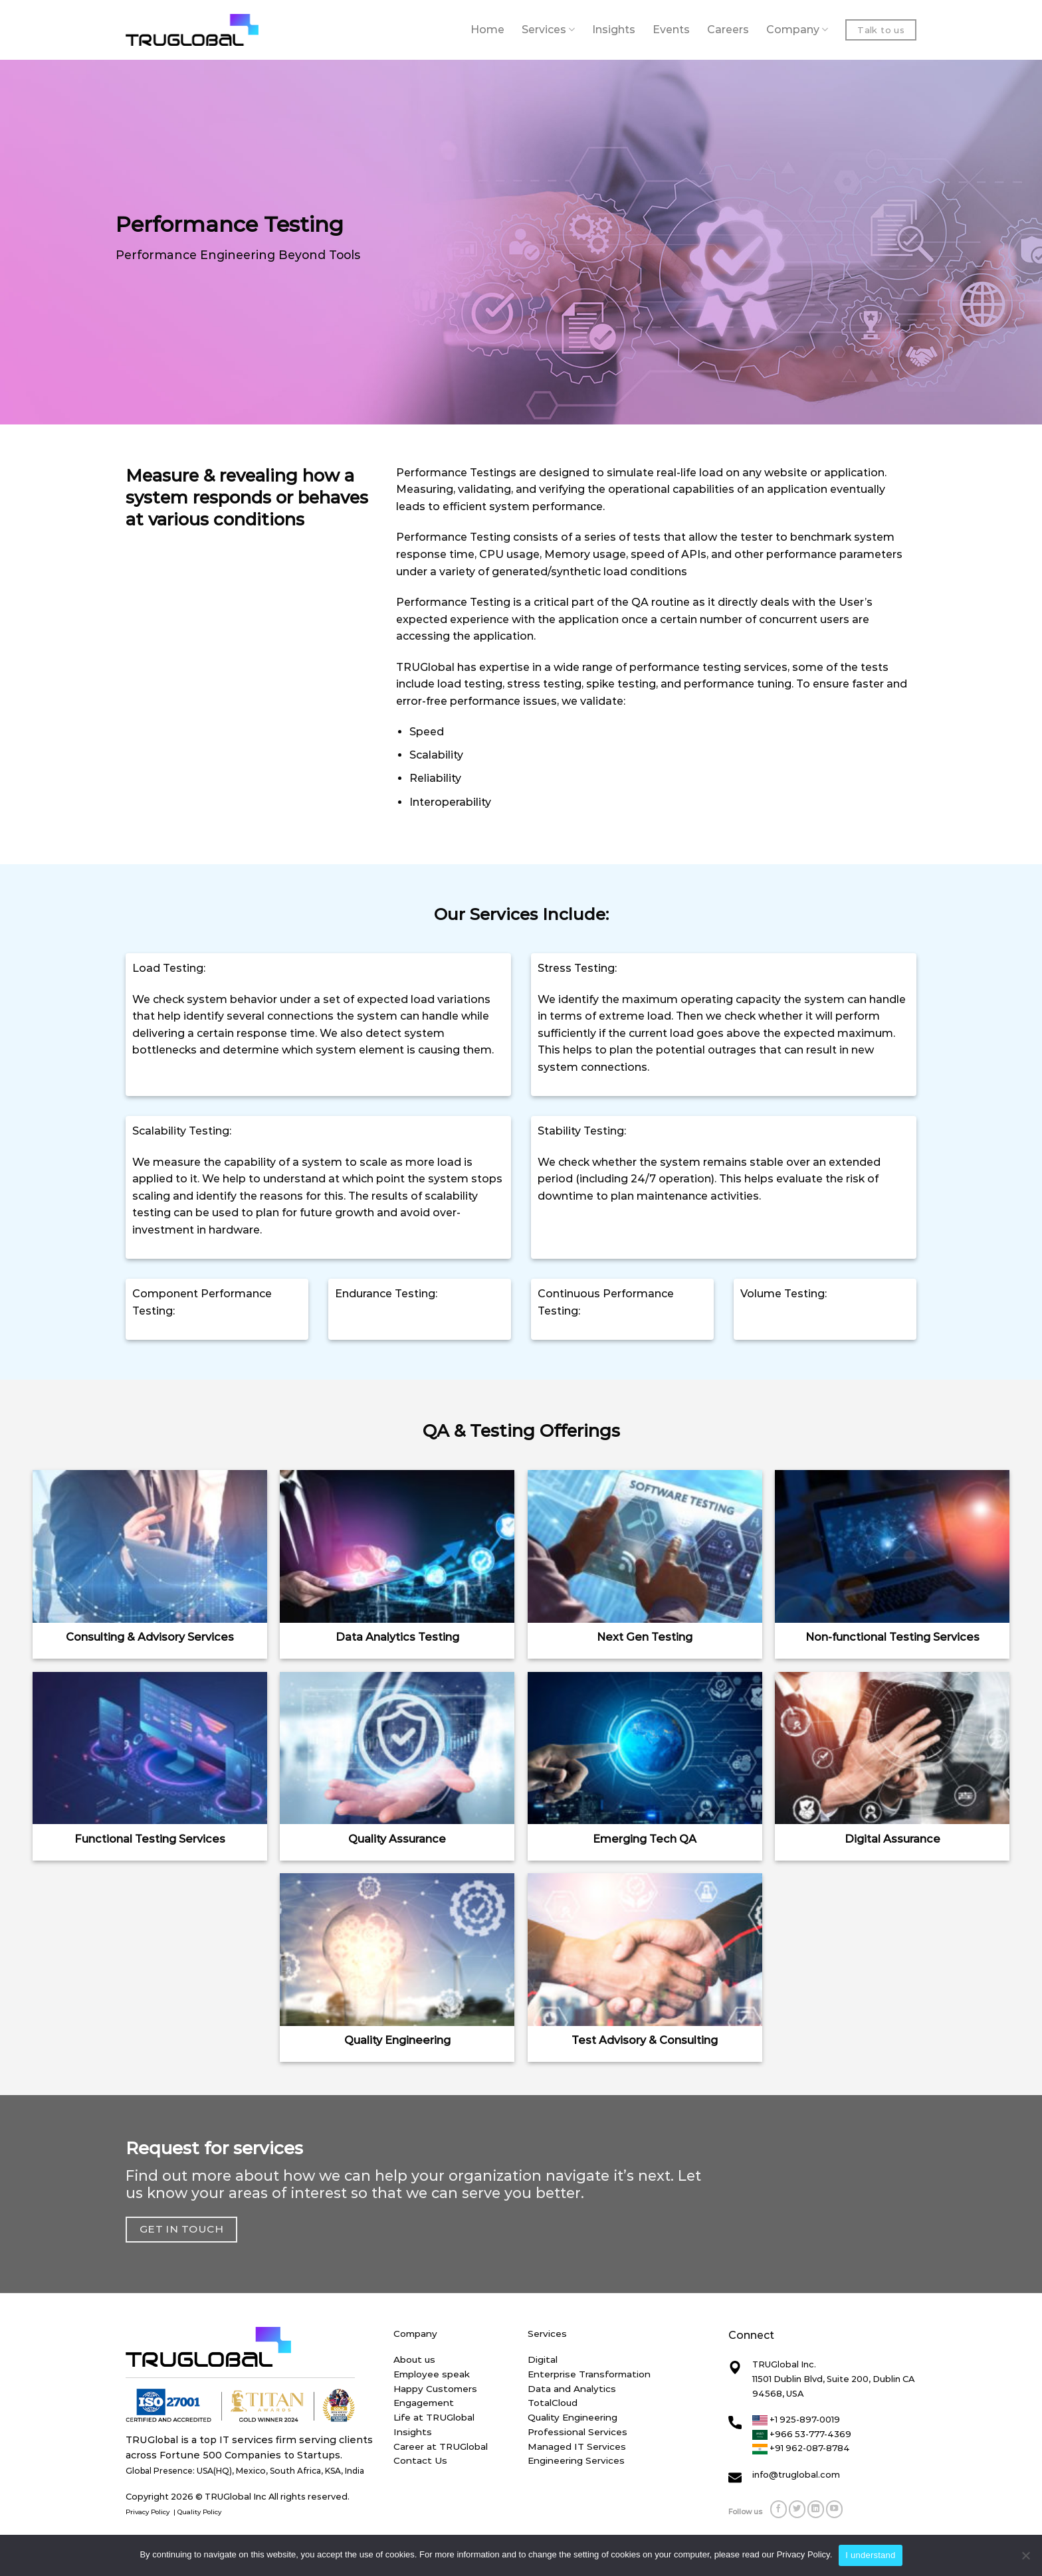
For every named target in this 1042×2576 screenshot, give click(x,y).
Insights (613, 29)
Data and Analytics (572, 2388)
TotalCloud (552, 2402)
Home (487, 29)
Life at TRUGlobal (433, 2417)
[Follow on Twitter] (797, 2509)
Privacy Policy (148, 2512)
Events (671, 29)
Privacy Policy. (805, 2554)
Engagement (423, 2402)
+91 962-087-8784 (801, 2447)
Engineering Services (576, 2460)
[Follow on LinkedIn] (816, 2509)
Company (797, 30)
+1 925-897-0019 (796, 2419)
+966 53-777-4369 (801, 2434)
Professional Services (577, 2432)
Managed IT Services (577, 2446)
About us (414, 2359)
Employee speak (431, 2374)
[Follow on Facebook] (778, 2509)
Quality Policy (200, 2512)
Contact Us (420, 2460)
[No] (1025, 2559)
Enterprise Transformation (589, 2374)
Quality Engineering (572, 2417)
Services (548, 30)
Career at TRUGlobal (440, 2446)
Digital (543, 2359)
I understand (870, 2555)
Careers (728, 29)
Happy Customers (435, 2388)
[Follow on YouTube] (834, 2509)
